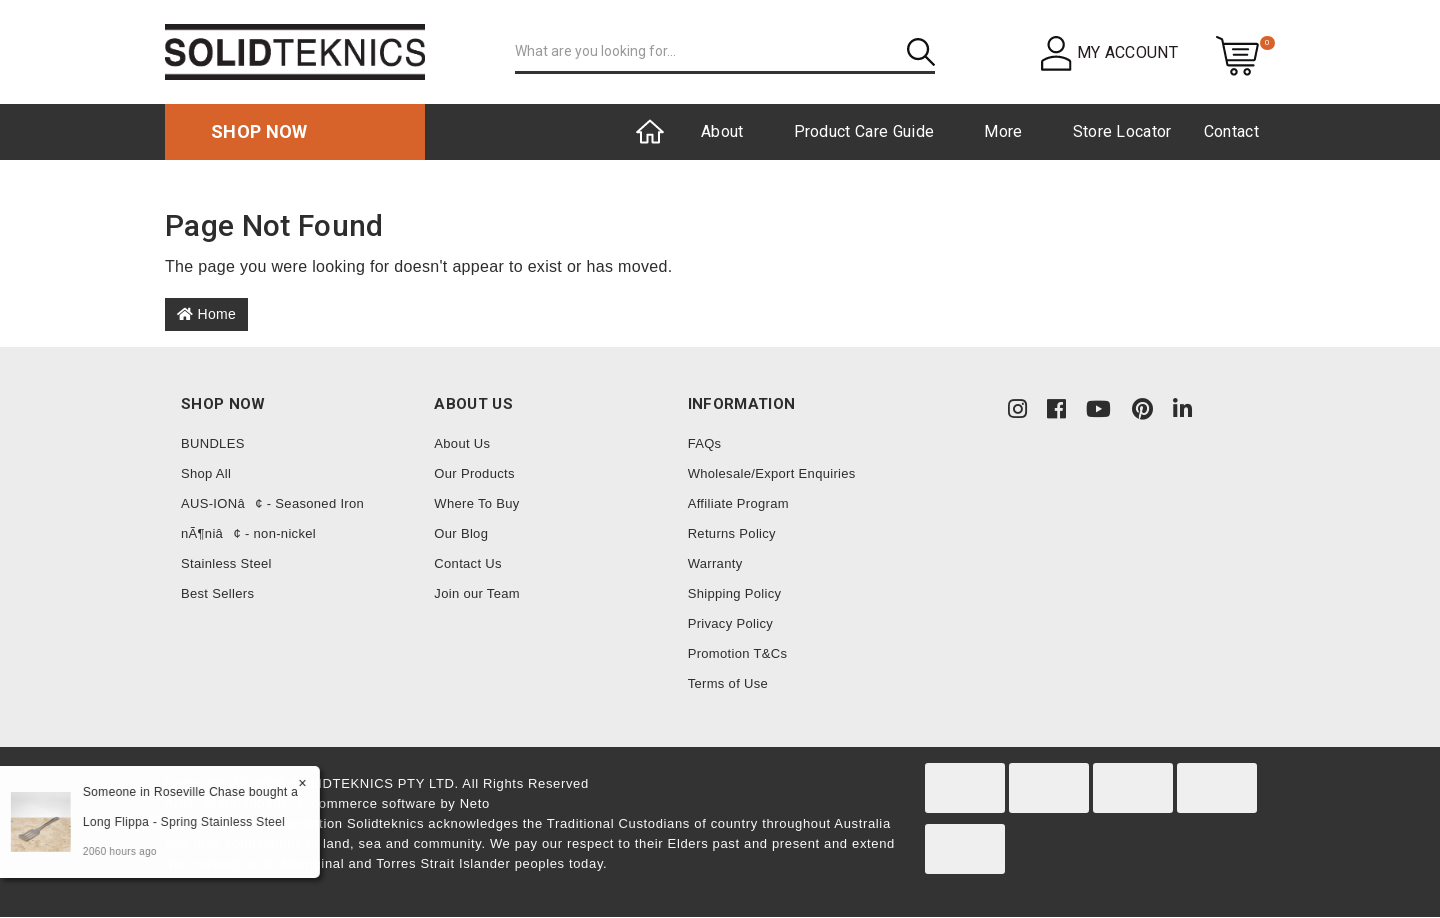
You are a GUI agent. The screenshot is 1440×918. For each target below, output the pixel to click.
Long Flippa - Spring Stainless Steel (183, 822)
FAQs (705, 443)
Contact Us (468, 563)
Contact (1231, 131)
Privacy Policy (730, 623)
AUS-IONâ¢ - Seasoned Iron (272, 503)
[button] (1109, 52)
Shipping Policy (735, 593)
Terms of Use (728, 683)
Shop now (259, 131)
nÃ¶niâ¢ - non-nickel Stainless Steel (248, 548)
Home (206, 314)
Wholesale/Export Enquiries (772, 473)
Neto (475, 803)
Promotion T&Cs (738, 653)
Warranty (715, 563)
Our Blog (461, 533)
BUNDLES (213, 443)
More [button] (1003, 131)
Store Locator (1122, 131)
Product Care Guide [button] (864, 131)
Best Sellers (217, 593)
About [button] (722, 131)
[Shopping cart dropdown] (1237, 54)
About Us (462, 443)
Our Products (474, 473)
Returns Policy (732, 533)
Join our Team (477, 593)
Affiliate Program (738, 503)
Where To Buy (476, 503)
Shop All (206, 473)
